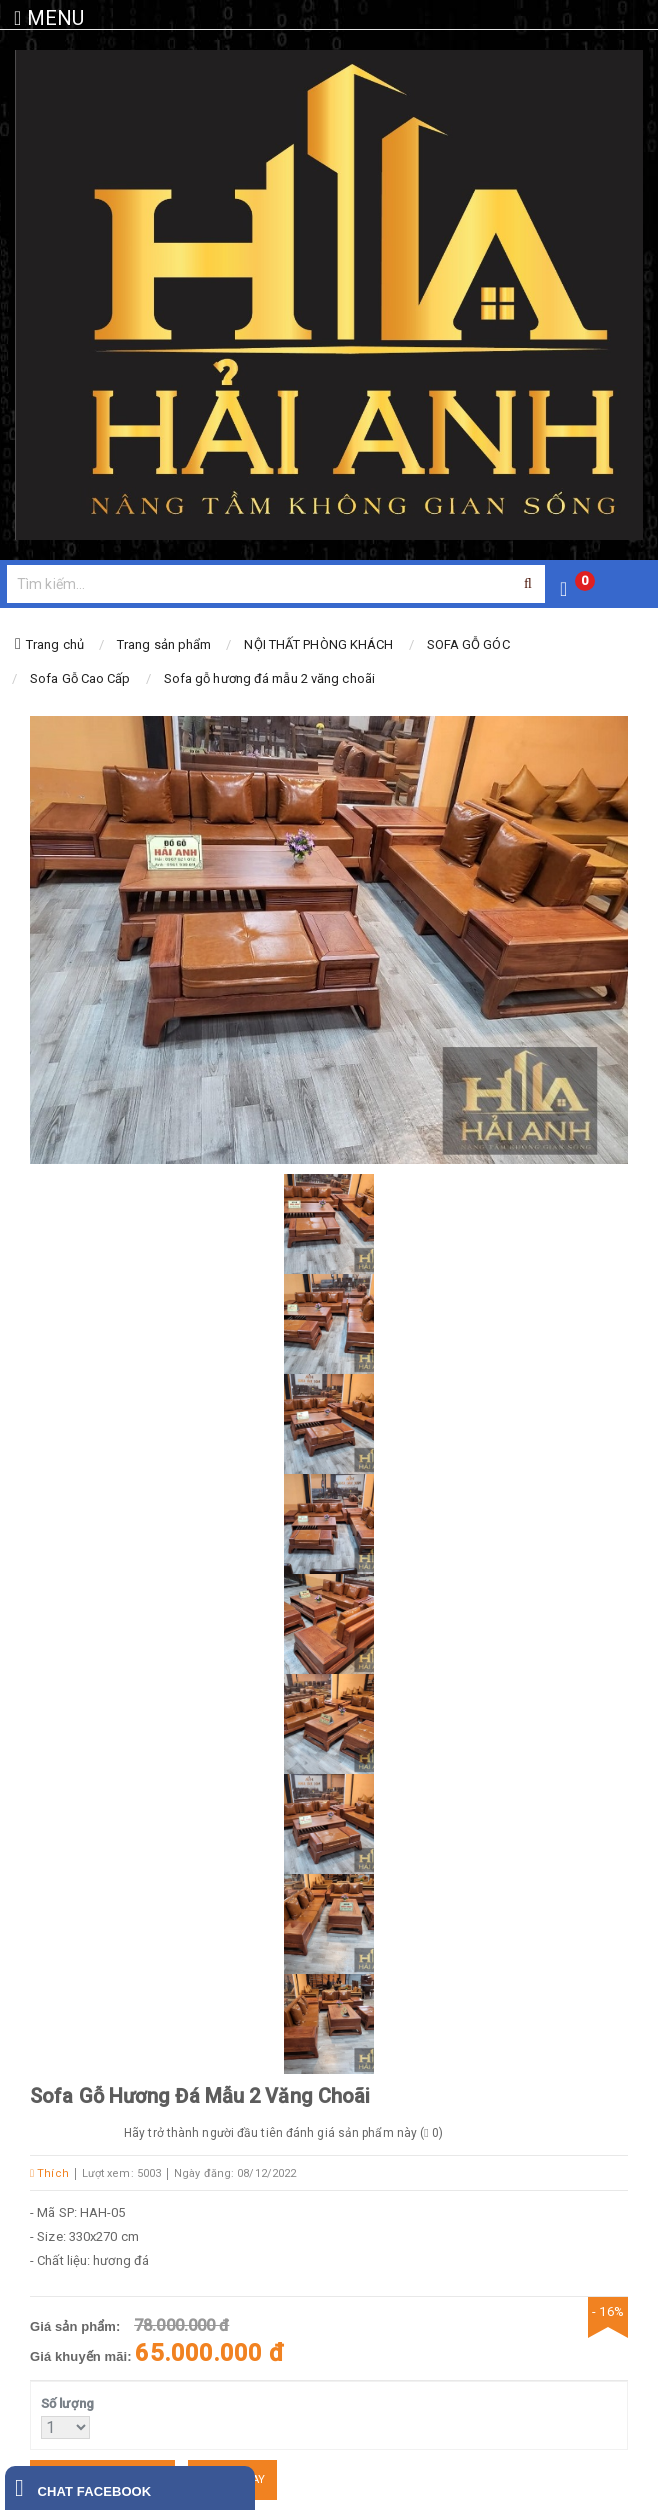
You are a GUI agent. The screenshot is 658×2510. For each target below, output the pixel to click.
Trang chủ (55, 644)
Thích (49, 2173)
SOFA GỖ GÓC (468, 644)
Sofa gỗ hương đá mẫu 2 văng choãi (269, 678)
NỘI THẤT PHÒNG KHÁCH (318, 644)
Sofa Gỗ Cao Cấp (80, 678)
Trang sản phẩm (164, 644)
